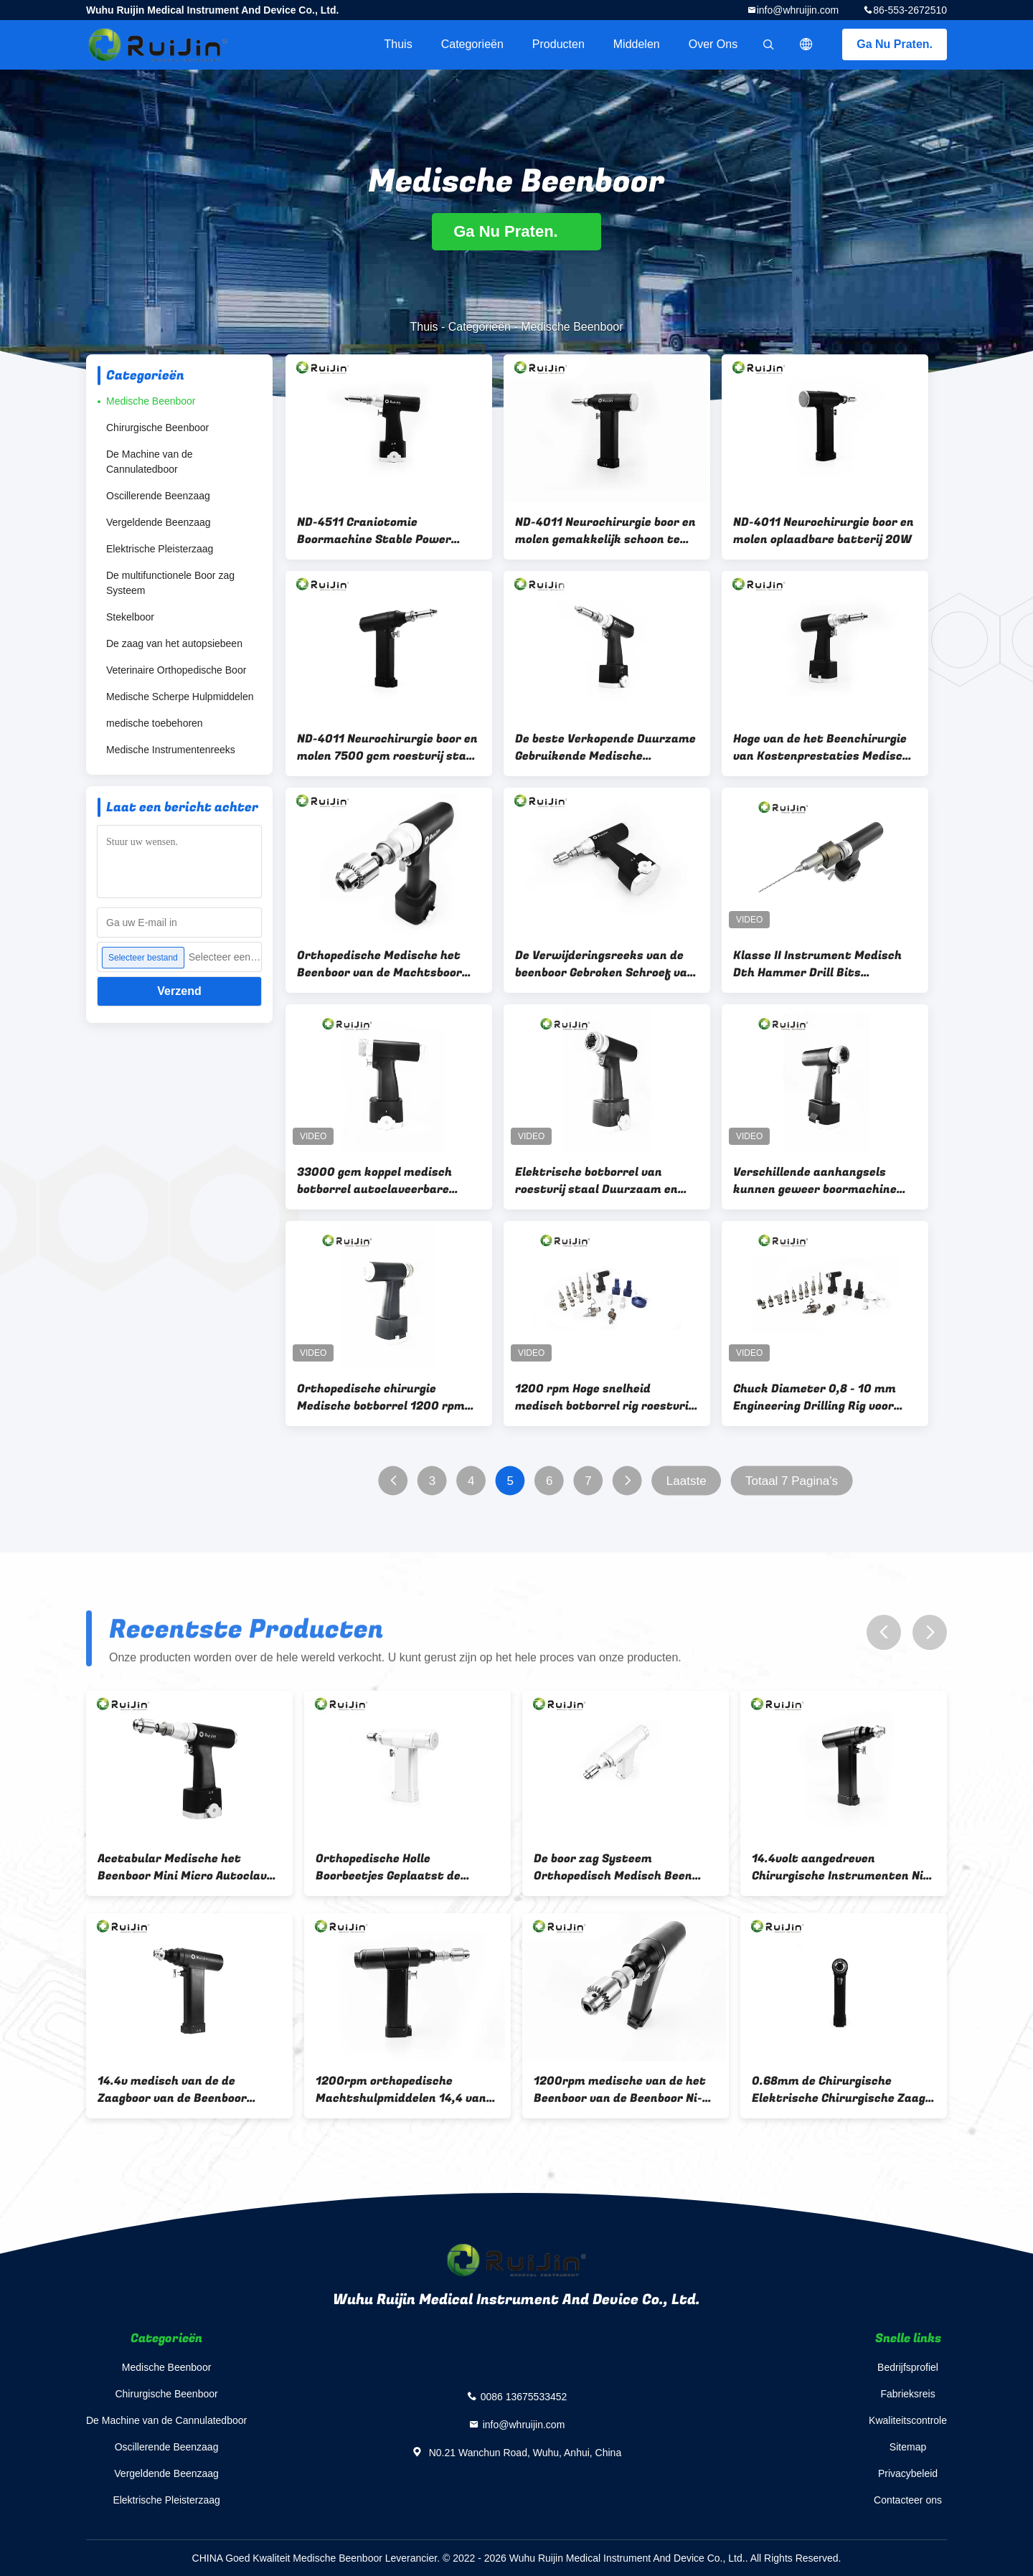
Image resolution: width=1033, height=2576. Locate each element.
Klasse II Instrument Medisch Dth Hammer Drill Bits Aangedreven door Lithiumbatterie (817, 964)
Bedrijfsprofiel (907, 2367)
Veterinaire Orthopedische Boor (176, 670)
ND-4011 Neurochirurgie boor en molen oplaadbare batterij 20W (823, 531)
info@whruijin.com (798, 10)
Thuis (398, 44)
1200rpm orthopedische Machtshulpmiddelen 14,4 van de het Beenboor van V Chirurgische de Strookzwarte (403, 2089)
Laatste (686, 1481)
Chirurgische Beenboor (157, 427)
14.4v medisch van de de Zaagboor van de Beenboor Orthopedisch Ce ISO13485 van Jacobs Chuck (184, 2089)
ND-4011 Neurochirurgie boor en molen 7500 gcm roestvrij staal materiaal (387, 747)
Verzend (179, 991)
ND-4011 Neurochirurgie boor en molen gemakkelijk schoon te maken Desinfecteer (605, 531)
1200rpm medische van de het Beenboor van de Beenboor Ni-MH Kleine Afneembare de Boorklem (620, 2089)
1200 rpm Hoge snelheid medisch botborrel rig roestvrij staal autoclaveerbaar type (603, 1397)
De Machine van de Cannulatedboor (149, 461)
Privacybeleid (908, 2473)
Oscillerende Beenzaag (158, 495)
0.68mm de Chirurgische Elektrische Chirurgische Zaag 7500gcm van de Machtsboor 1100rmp (838, 2089)
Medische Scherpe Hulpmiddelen (179, 696)
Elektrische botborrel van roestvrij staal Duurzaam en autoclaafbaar (596, 1181)
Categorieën (472, 44)
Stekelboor (130, 617)
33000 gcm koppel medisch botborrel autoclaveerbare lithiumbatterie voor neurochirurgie (374, 1181)
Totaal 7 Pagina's (791, 1481)
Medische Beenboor (151, 401)
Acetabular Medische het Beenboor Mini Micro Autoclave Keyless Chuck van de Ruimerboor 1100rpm (185, 1867)
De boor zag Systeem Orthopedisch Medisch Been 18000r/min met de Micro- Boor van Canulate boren (625, 1867)
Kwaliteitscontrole (908, 2420)
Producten (558, 44)
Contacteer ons (908, 2500)
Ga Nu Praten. (895, 44)
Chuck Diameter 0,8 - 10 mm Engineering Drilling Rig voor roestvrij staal (814, 1397)
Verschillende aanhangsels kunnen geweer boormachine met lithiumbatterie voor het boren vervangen (817, 1181)
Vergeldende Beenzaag (158, 522)
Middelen (636, 44)
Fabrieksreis (907, 2394)
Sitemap (908, 2447)
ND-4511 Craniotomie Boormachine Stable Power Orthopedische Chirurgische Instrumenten (377, 531)
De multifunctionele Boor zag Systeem (170, 583)
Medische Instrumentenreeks (170, 749)
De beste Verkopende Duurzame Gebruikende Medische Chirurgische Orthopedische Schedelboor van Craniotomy (605, 747)
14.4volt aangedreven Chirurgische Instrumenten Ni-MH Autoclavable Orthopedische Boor (843, 1867)
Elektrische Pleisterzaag (159, 549)
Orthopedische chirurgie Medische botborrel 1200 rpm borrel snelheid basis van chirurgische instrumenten (381, 1397)
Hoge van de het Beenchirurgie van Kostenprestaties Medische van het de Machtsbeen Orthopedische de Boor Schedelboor (824, 747)
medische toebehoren (154, 723)
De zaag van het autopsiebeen (174, 643)
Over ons (713, 44)
